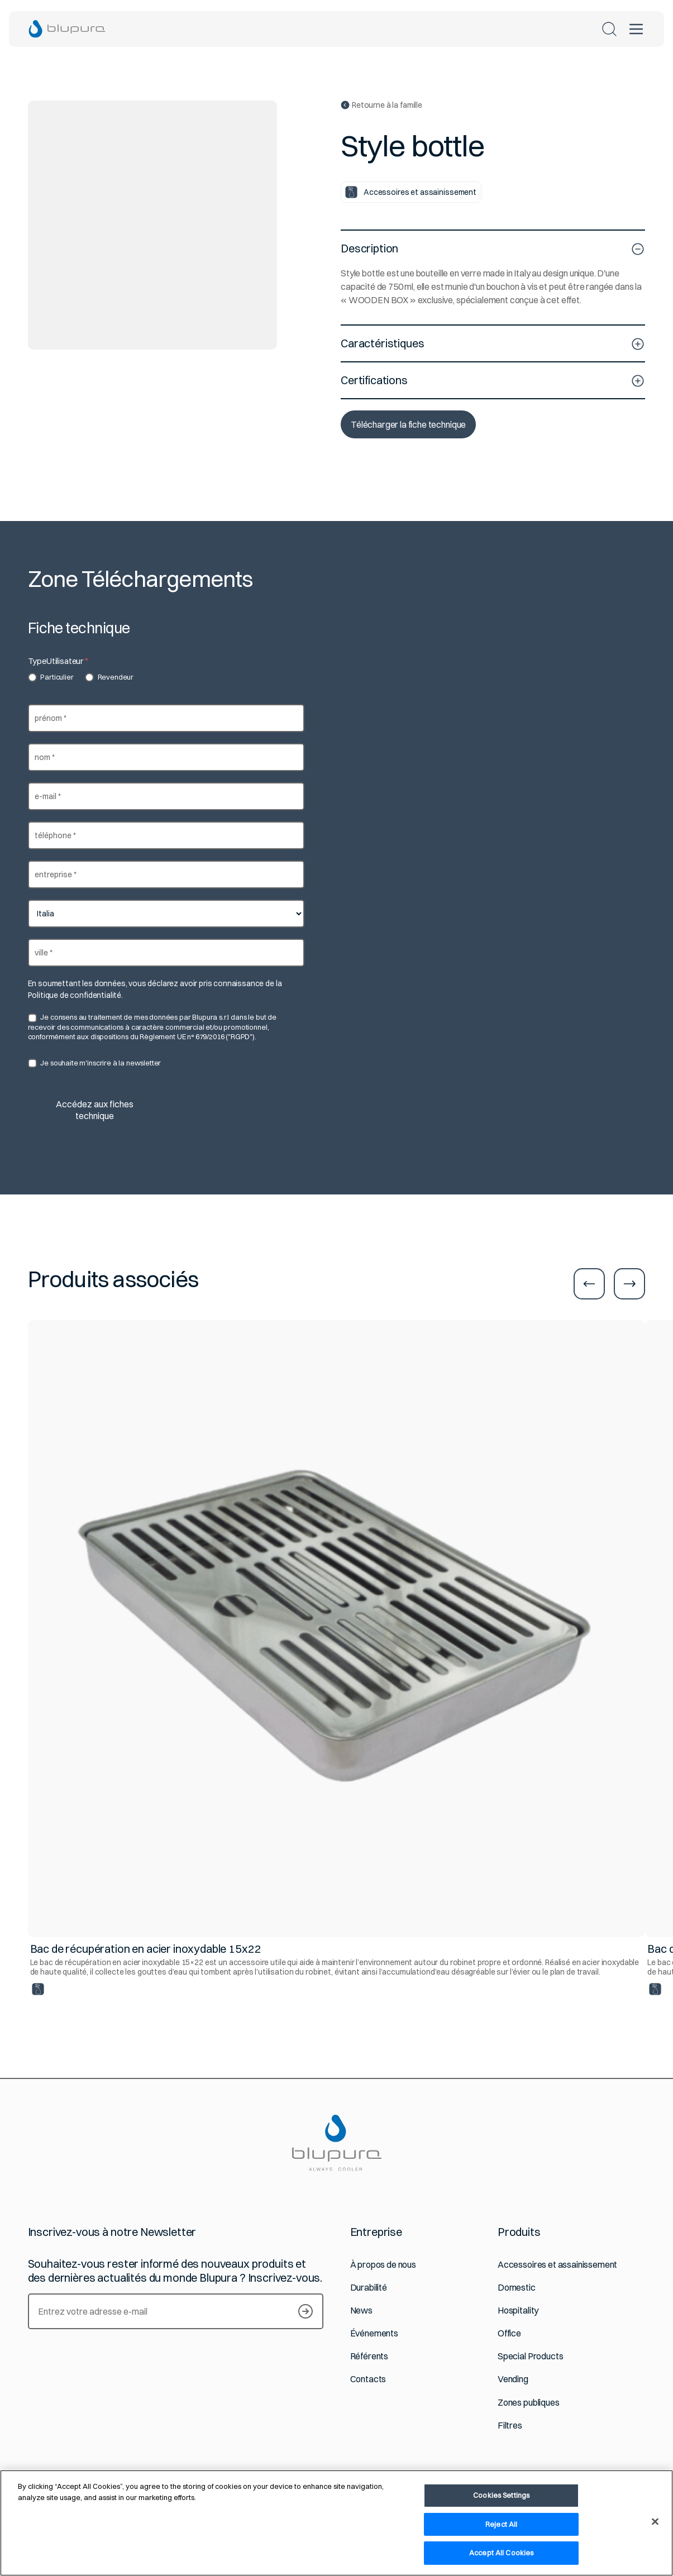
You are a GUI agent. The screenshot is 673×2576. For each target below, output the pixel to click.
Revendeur (109, 677)
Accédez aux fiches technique (94, 1109)
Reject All (501, 2524)
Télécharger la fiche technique (408, 424)
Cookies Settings (501, 2495)
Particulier (51, 677)
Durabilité (368, 2287)
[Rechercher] (609, 29)
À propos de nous (383, 2264)
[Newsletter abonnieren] (305, 2311)
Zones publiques (529, 2402)
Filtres (510, 2425)
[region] (336, 2523)
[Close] (655, 2522)
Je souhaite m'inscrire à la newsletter (94, 1063)
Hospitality (518, 2310)
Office (509, 2333)
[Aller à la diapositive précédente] (589, 1283)
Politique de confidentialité (75, 995)
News (361, 2310)
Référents (369, 2356)
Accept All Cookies (501, 2552)
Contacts (368, 2379)
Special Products (530, 2356)
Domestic (517, 2287)
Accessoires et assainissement (557, 2264)
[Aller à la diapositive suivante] (629, 1283)
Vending (513, 2379)
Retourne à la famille (381, 105)
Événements (374, 2333)
